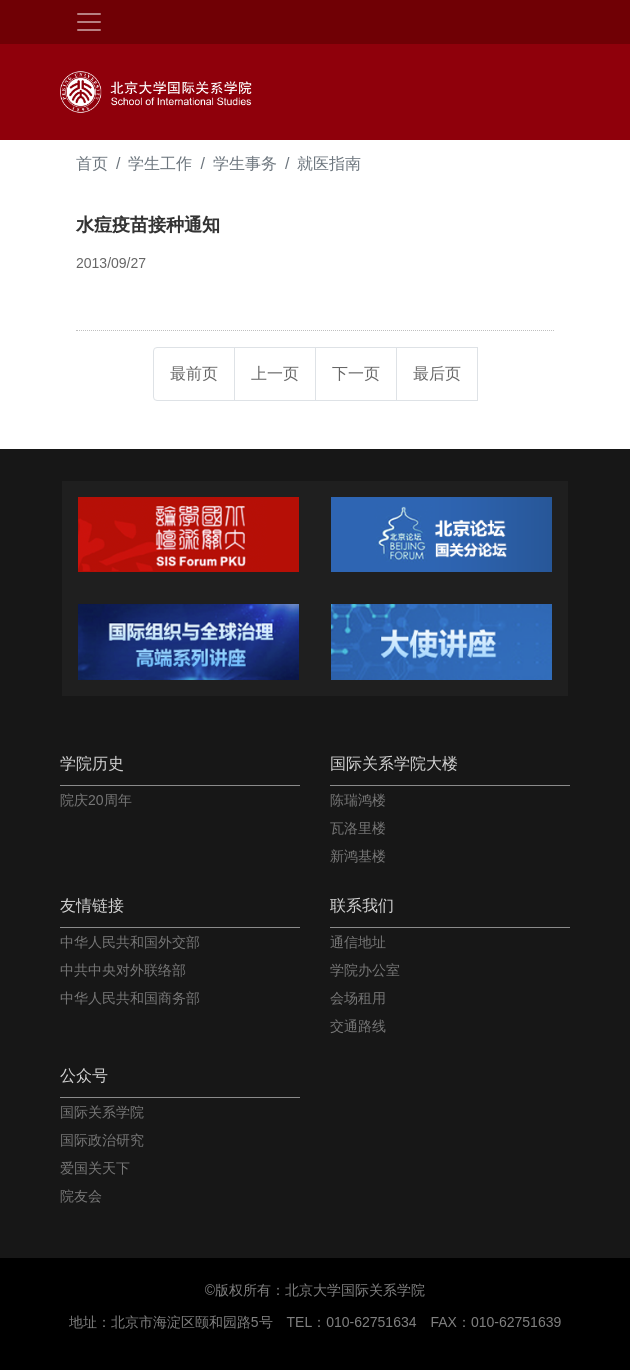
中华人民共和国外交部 (130, 942)
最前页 (194, 373)
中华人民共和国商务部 (130, 998)
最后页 (437, 373)
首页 (92, 163)
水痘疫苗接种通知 (148, 225)
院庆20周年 (96, 800)
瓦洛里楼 (358, 828)
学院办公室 (365, 970)
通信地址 (358, 942)
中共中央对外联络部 (123, 970)
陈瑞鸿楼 (358, 800)
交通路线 (358, 1026)
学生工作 (160, 163)
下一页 (356, 373)
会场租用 (358, 998)
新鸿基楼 (358, 856)
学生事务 (245, 163)
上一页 (275, 373)
